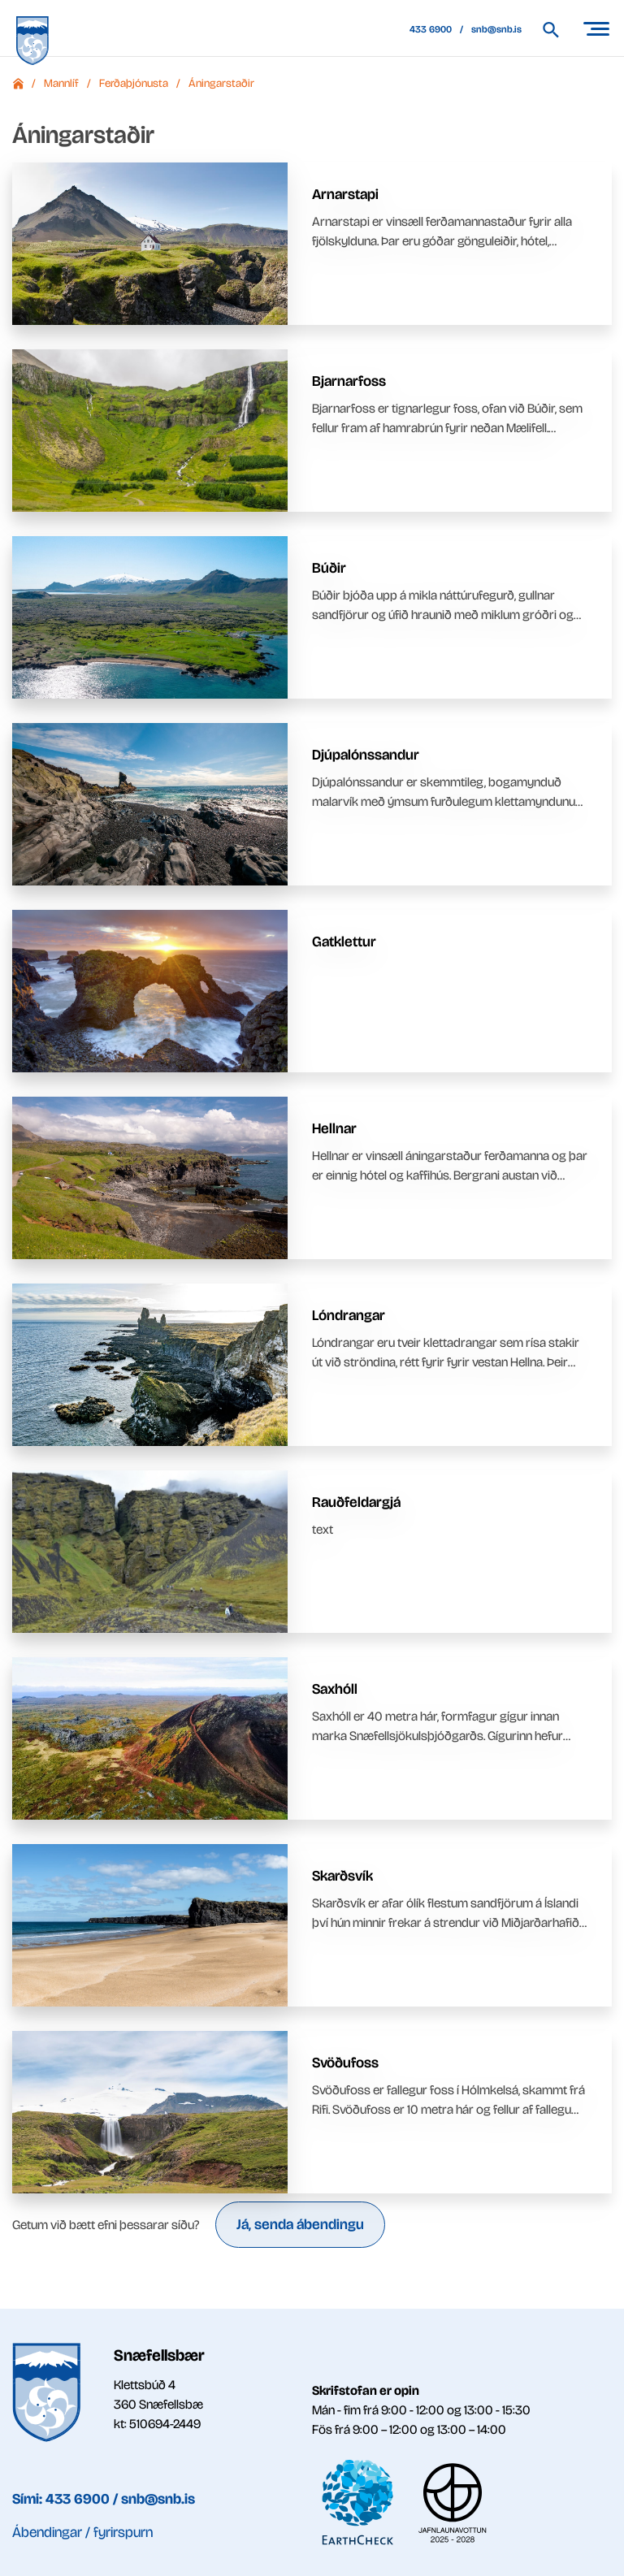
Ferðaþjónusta (133, 83)
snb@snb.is (496, 29)
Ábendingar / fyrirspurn (82, 2532)
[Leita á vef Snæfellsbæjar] (558, 29)
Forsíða (18, 83)
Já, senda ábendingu (300, 2224)
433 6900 (431, 29)
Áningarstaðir (221, 83)
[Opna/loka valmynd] (595, 28)
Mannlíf (61, 83)
